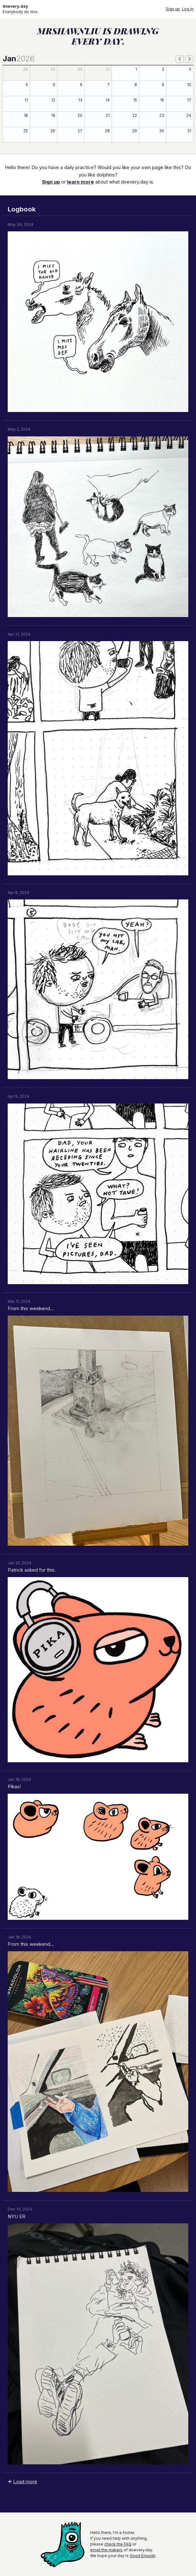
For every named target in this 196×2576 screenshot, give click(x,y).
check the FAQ (118, 2544)
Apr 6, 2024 (18, 1096)
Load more (25, 2481)
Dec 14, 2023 (20, 2209)
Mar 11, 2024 (19, 1301)
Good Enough (142, 2555)
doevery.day (15, 6)
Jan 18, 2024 (19, 1779)
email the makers (106, 2549)
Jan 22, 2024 (19, 1562)
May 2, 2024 (19, 429)
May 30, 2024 (20, 224)
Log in (187, 8)
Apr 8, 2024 (18, 892)
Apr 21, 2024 (19, 634)
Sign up (173, 8)
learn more (80, 182)
